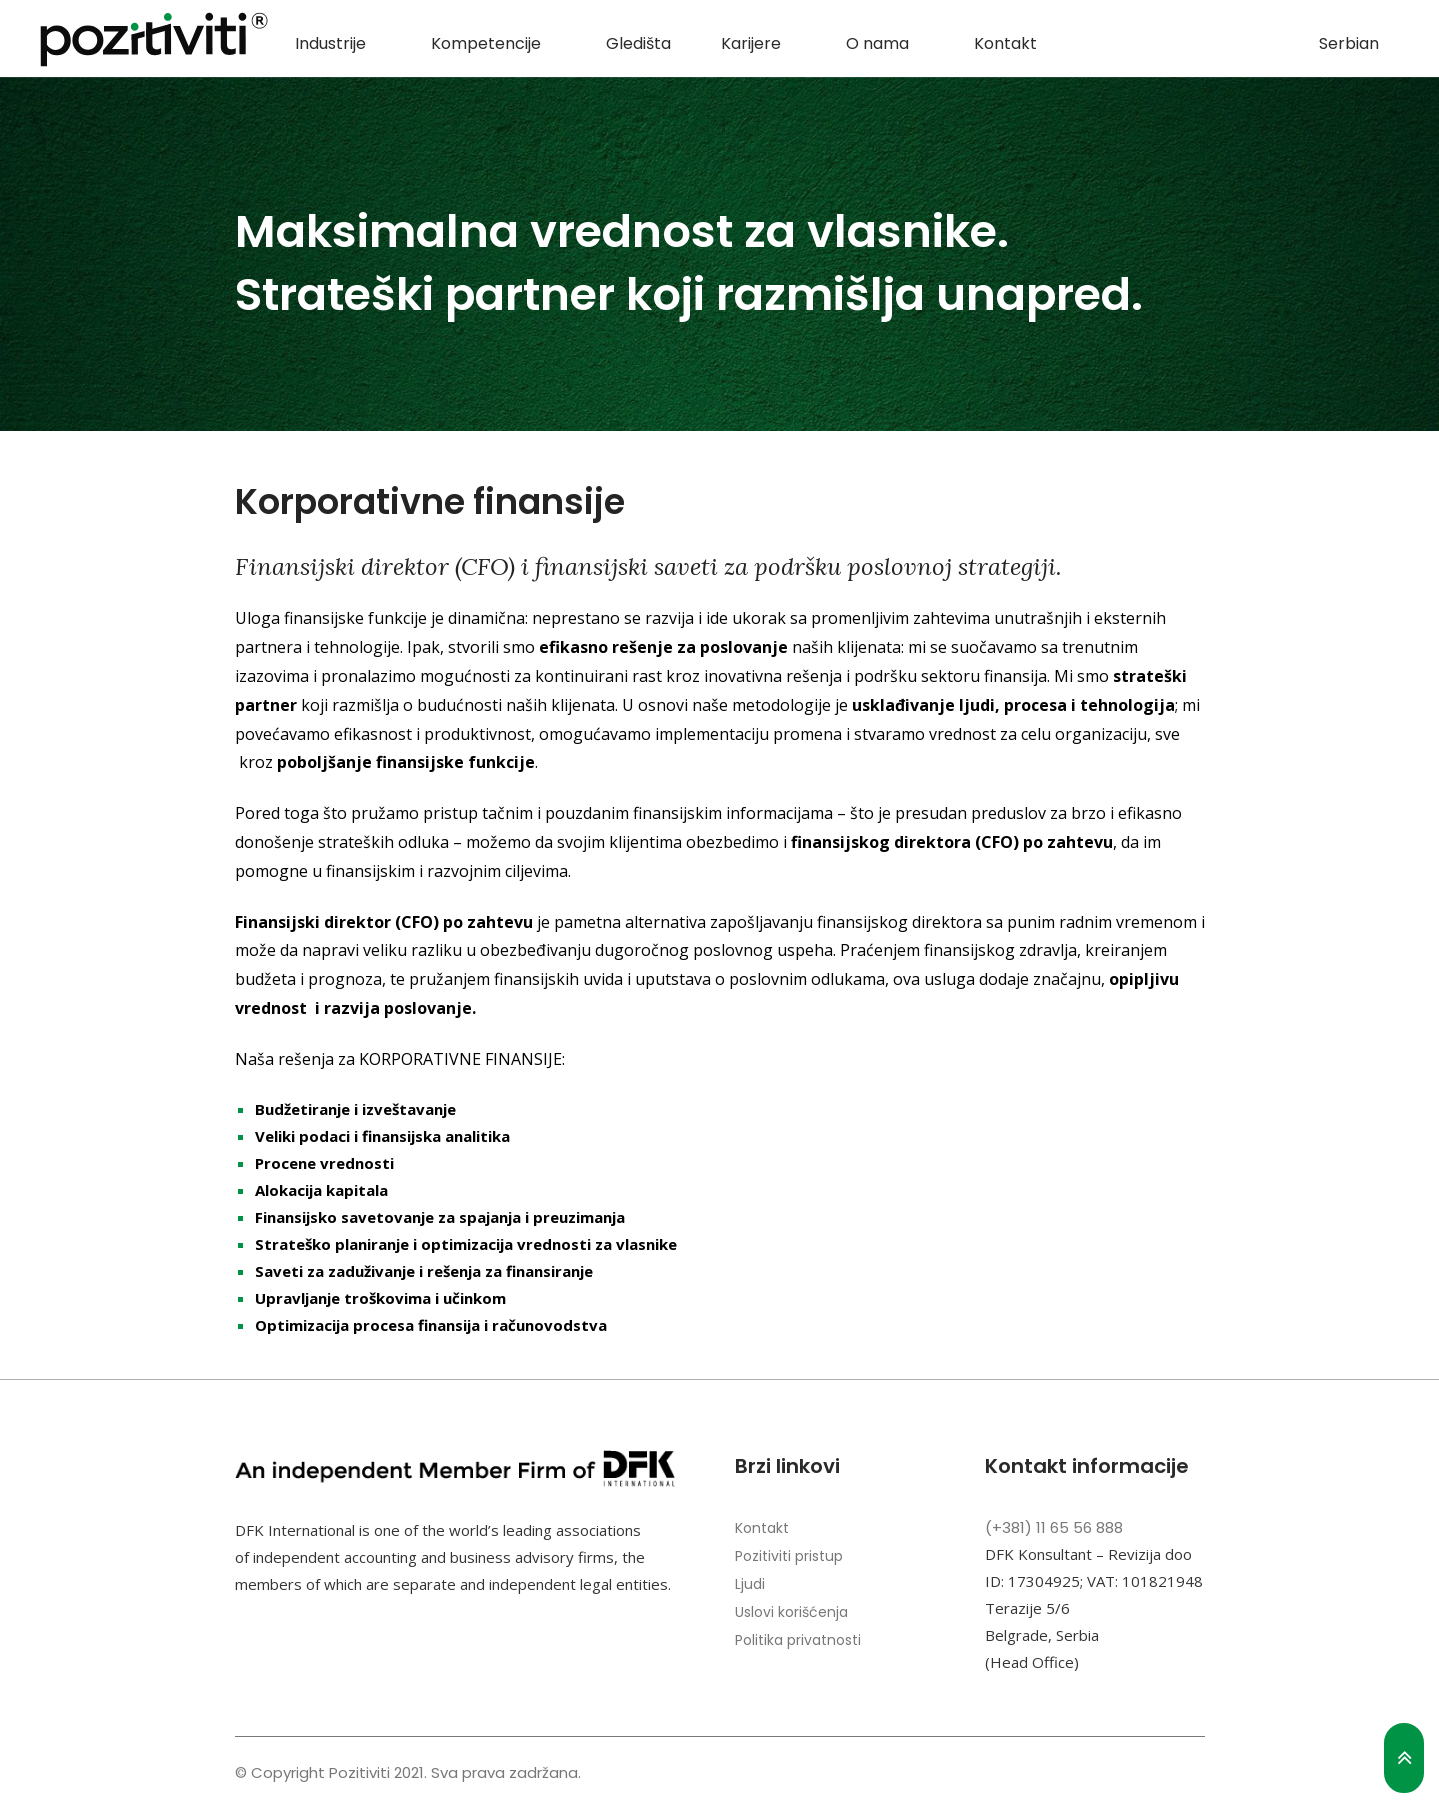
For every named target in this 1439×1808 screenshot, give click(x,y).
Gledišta (638, 43)
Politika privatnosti (798, 1640)
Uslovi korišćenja (791, 1612)
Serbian (1349, 43)
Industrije (330, 43)
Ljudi (750, 1584)
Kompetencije (486, 43)
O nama (877, 43)
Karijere (751, 43)
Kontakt (1005, 43)
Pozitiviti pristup (789, 1556)
